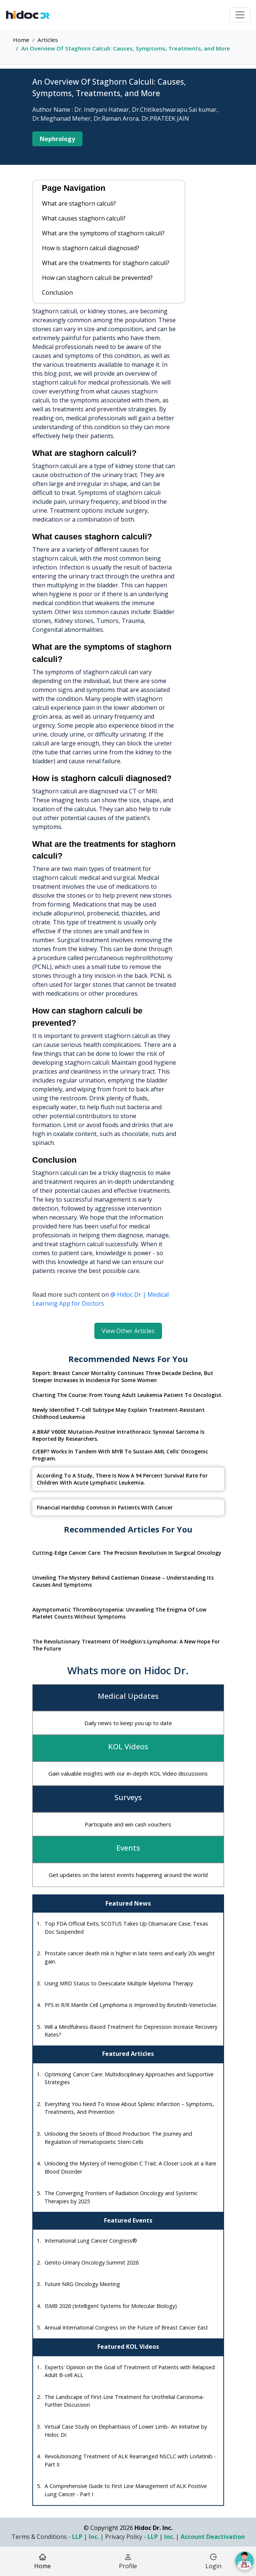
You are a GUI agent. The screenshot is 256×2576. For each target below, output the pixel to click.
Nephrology (57, 139)
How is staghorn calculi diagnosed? (90, 248)
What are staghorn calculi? (79, 203)
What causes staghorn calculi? (84, 218)
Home (21, 39)
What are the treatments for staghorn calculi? (105, 263)
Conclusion (57, 292)
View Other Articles (128, 1331)
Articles (48, 39)
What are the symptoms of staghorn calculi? (103, 233)
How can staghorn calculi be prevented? (97, 278)
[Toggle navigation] (240, 14)
